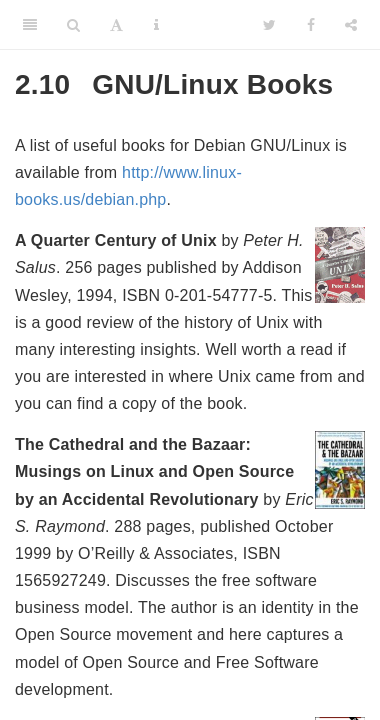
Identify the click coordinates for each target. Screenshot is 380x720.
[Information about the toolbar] (156, 25)
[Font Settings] (116, 25)
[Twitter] (269, 25)
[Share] (351, 25)
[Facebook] (311, 25)
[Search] (73, 25)
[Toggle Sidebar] (30, 25)
